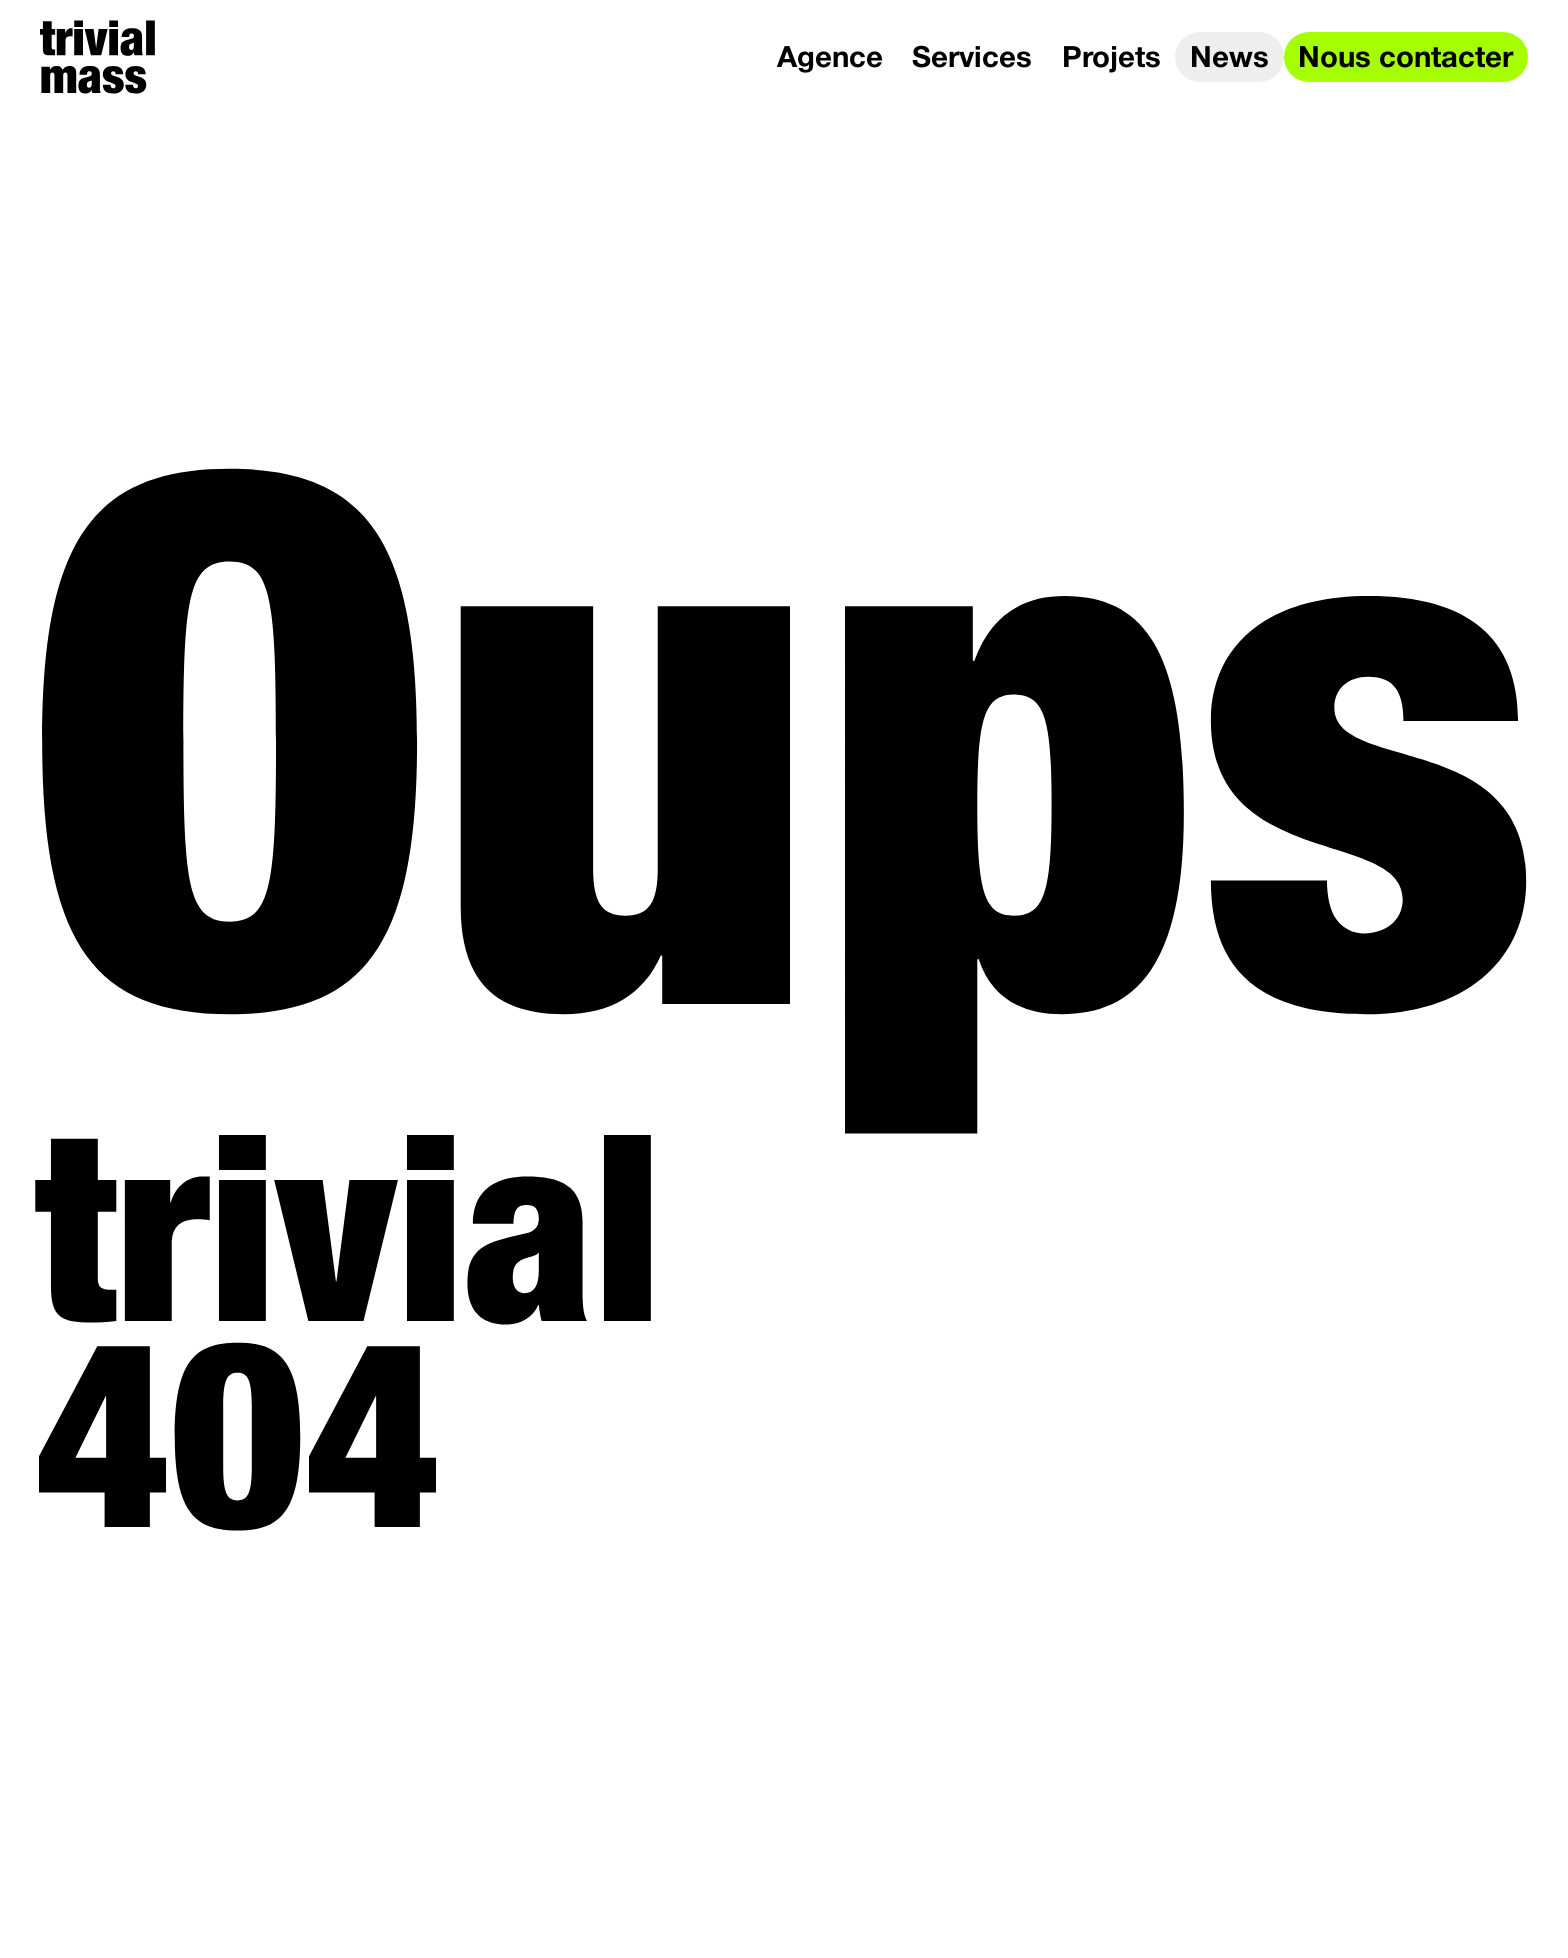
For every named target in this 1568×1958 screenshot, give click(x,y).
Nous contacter (1405, 59)
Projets (1111, 59)
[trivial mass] (97, 57)
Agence (830, 59)
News (1229, 59)
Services (972, 59)
